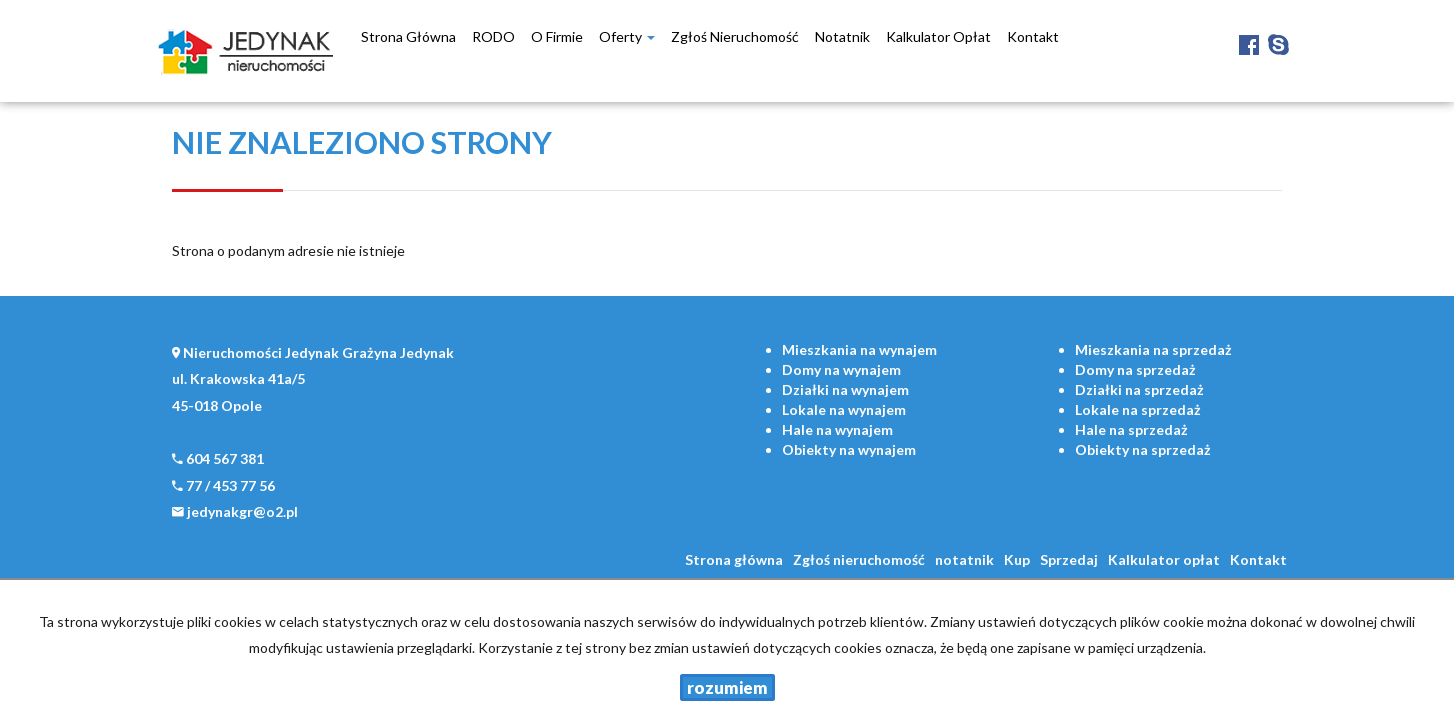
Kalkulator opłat (938, 36)
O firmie (557, 36)
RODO (493, 36)
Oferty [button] (627, 36)
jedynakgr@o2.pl (242, 511)
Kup (1017, 559)
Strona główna (408, 36)
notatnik (842, 36)
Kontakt (1033, 36)
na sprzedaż (1153, 349)
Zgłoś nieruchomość (735, 36)
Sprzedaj (1069, 559)
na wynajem (859, 349)
